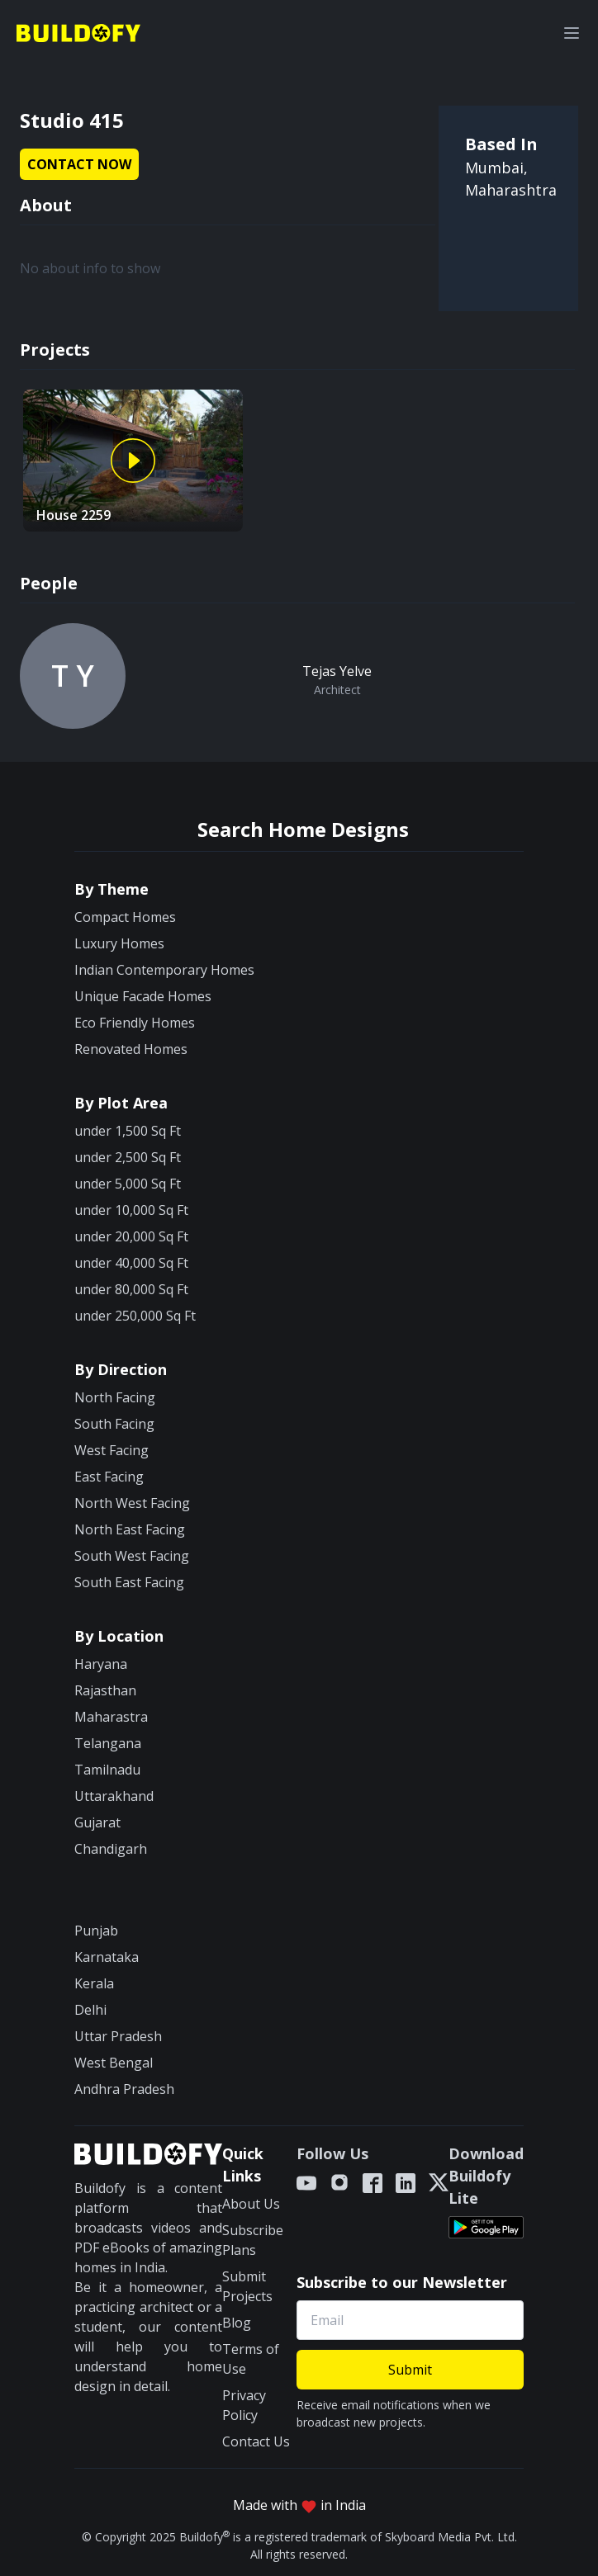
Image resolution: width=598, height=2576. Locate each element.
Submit (410, 2370)
